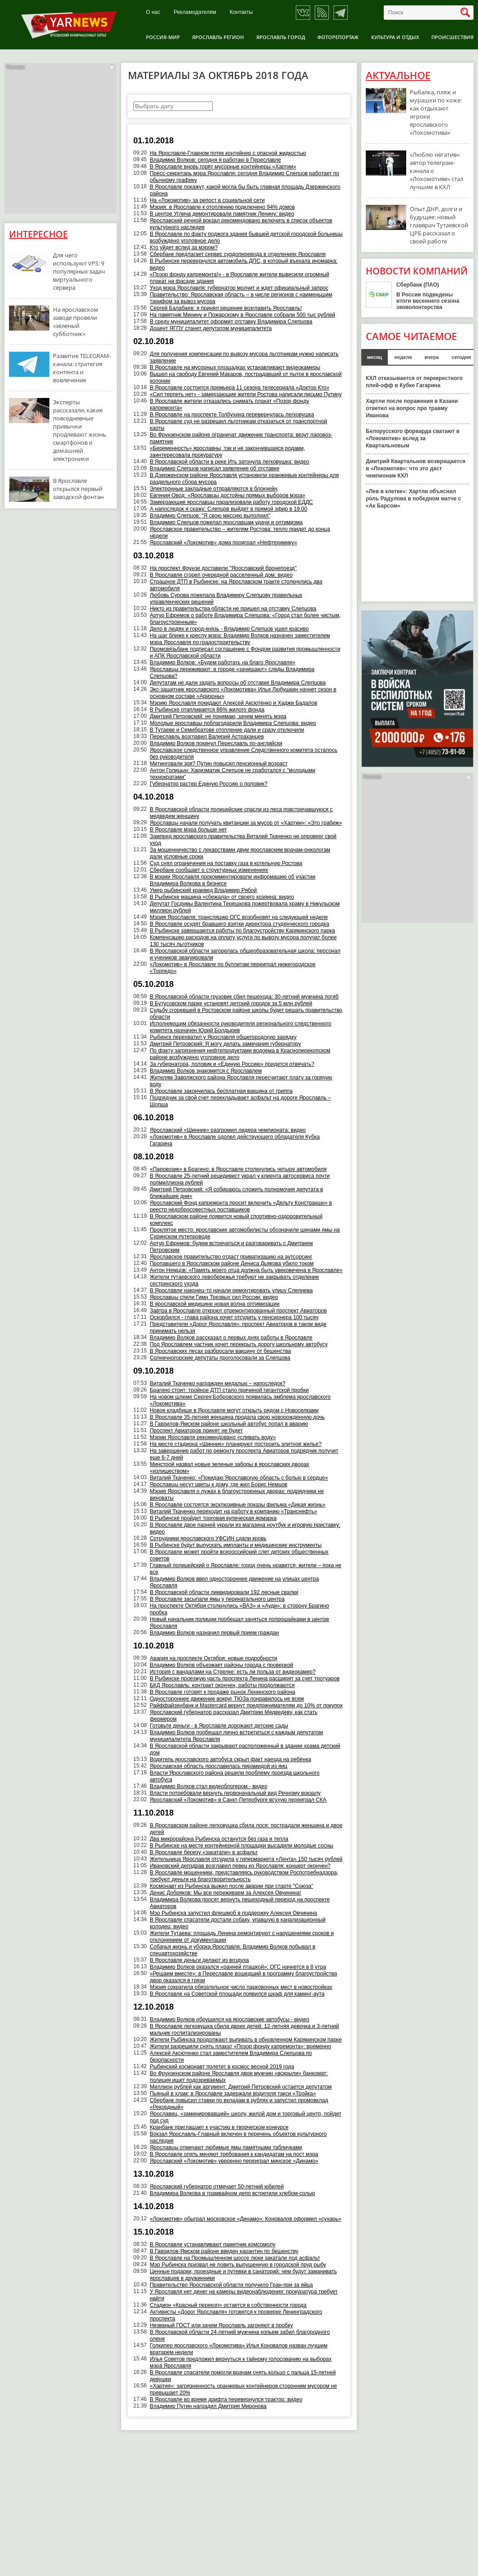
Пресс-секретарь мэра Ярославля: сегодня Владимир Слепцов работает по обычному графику (244, 176)
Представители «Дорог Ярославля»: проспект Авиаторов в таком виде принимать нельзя (238, 1327)
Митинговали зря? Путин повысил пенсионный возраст (219, 763)
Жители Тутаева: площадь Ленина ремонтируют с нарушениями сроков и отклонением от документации (242, 1936)
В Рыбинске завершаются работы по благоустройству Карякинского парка (242, 931)
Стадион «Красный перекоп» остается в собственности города (228, 2305)
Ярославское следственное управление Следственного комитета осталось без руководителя (244, 753)
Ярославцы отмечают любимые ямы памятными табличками (226, 2147)
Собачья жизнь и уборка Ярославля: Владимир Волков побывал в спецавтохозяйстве (233, 1950)
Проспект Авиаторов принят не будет (196, 1430)
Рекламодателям (195, 12)
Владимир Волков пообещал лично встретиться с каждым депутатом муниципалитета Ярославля (236, 1735)
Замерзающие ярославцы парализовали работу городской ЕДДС (231, 502)
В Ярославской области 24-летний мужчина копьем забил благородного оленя (240, 2335)
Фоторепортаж (338, 37)
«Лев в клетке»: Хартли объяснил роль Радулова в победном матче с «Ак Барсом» (413, 498)
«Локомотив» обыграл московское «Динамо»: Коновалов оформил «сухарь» (246, 2219)
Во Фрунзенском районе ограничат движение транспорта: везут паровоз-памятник (241, 438)
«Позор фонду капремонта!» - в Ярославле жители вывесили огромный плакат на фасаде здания (239, 277)
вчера (432, 357)
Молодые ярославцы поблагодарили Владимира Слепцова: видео (233, 723)
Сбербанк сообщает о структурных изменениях (209, 870)
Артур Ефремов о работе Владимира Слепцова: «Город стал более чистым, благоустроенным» (245, 618)
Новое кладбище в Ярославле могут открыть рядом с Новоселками (234, 1410)
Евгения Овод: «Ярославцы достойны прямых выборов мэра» (227, 495)
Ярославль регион (218, 37)
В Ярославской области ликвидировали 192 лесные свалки (224, 1592)
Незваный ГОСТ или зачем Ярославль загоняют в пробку (221, 2325)
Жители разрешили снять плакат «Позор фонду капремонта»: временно (240, 2046)
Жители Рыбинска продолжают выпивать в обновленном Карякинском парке (246, 2040)
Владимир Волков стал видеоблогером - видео (209, 1786)
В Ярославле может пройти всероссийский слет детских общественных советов (239, 1555)
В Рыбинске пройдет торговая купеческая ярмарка (213, 1518)
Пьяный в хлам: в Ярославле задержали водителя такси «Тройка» (233, 2093)
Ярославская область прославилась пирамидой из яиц (218, 1766)
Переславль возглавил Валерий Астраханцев (207, 736)
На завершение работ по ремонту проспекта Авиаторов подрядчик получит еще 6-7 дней (244, 1454)
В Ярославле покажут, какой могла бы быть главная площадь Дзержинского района (245, 190)
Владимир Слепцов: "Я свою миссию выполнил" (210, 516)
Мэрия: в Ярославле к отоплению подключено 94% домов (222, 207)
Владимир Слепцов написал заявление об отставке (215, 468)
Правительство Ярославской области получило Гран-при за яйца (231, 2285)
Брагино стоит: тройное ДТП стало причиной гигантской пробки (229, 1390)
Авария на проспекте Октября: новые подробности (213, 1658)
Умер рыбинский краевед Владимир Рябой (203, 890)
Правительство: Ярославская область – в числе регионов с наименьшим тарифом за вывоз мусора (241, 298)
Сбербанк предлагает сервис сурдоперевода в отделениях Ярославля (238, 254)
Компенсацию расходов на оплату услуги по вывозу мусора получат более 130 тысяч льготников (243, 940)
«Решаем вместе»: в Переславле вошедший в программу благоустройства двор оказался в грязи (243, 1977)
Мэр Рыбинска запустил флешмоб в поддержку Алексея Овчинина (233, 1913)
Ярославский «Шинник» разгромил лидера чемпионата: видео (228, 1130)
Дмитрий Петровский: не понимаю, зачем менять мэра (218, 716)
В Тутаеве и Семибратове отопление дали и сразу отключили (227, 730)
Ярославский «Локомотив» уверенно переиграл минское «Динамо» (234, 2161)
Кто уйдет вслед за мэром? (184, 247)
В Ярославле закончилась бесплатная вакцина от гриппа (221, 1091)
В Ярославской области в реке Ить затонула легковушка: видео (229, 462)
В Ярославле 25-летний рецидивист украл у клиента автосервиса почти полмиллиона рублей (240, 1179)
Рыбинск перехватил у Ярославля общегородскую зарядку (223, 1037)
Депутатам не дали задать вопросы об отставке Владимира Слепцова (238, 683)
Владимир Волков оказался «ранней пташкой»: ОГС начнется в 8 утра (238, 1967)
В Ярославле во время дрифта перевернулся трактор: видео (226, 2399)
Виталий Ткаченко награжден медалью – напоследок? (217, 1383)
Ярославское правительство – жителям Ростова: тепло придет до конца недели (240, 532)
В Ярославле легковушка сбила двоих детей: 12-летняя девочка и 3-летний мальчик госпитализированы (244, 2029)
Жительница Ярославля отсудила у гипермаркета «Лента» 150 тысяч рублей (246, 1859)
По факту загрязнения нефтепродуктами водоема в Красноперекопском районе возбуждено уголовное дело (240, 1053)
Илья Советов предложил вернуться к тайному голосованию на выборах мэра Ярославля (241, 2362)
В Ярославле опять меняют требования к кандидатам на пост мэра (234, 2154)
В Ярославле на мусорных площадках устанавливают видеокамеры (235, 367)
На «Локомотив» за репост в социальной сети (207, 200)
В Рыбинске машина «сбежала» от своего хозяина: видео (222, 897)
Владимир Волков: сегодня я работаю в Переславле (215, 160)
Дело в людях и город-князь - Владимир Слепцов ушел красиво (229, 629)
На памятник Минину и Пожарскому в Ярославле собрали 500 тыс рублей (242, 315)
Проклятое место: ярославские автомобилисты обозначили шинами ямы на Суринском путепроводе (245, 1233)
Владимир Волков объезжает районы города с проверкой (222, 1665)
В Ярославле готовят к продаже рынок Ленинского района (222, 1692)
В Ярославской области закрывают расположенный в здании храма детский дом (245, 1749)
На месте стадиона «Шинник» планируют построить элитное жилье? (236, 1444)
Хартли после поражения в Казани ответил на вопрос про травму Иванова (412, 408)
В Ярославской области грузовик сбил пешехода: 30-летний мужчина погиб (244, 997)
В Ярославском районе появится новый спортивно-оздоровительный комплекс (236, 1219)
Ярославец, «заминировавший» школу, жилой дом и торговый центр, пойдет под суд (246, 2117)
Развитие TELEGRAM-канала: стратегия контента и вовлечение (82, 368)
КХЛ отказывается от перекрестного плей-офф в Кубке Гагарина (414, 382)
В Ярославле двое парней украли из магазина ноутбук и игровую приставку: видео (245, 1528)
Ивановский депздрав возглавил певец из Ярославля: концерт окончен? (240, 1866)
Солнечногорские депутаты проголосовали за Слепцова (220, 1358)
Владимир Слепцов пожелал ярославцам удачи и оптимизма (226, 522)
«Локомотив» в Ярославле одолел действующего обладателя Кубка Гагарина (235, 1140)
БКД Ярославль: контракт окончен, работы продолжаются (222, 1685)
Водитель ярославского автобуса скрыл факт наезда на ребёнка (230, 1759)
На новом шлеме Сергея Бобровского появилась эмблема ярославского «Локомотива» (240, 1400)
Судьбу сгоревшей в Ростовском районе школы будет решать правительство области (246, 1013)
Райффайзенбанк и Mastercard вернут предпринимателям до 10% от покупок (246, 1705)
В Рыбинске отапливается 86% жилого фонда (207, 710)
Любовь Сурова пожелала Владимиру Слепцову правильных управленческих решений (226, 598)
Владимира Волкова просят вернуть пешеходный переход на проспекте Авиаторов (240, 1902)
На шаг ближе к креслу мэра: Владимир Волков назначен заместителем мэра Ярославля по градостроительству (240, 638)
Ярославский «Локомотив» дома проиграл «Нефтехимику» (223, 542)
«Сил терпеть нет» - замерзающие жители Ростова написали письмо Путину (246, 394)
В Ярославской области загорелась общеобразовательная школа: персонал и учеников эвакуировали (245, 954)
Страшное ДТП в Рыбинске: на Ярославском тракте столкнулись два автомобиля (236, 585)
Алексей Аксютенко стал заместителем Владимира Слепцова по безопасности (231, 2056)
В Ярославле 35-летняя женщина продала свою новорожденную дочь (237, 1417)
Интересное (38, 234)
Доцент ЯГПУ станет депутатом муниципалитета (211, 328)
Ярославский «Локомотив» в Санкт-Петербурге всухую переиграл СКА (238, 1800)
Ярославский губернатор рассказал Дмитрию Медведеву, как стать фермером (234, 1715)
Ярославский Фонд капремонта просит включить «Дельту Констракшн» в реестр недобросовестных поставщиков (241, 1206)
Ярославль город (280, 37)
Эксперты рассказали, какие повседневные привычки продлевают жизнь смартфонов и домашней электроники (79, 430)
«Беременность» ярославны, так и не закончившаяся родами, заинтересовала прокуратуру (227, 451)
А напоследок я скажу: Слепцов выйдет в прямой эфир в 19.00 (228, 509)
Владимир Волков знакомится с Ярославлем (206, 1071)
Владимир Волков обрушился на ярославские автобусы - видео (229, 2019)
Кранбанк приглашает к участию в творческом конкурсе (219, 2127)
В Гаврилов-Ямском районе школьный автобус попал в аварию (229, 1424)
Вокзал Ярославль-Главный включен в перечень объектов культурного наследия (238, 2137)
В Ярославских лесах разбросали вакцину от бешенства (220, 1351)
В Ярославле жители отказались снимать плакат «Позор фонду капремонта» (229, 404)
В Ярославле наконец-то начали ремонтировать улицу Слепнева (231, 1290)
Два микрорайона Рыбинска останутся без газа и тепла (219, 1839)
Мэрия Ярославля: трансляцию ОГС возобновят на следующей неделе (239, 917)
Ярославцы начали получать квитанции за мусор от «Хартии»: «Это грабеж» (246, 823)
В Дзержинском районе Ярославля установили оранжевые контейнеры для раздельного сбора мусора (244, 478)
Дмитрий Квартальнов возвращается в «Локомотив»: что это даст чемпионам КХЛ (415, 468)
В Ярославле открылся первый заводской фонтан (78, 489)
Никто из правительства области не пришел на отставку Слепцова (233, 608)
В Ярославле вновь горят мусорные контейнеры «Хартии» (223, 166)
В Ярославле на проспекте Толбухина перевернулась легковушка (232, 414)
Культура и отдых (395, 37)
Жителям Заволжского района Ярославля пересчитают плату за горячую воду (241, 1080)
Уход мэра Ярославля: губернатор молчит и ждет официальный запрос (239, 288)
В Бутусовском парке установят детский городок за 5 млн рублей (231, 1003)
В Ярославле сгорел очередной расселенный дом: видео (221, 575)
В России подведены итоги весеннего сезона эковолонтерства (427, 301)
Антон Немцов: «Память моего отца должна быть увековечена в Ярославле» (246, 1270)
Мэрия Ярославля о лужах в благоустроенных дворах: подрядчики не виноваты (237, 1494)
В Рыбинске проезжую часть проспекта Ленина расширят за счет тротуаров (245, 1678)
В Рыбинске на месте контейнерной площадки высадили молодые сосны (241, 1846)
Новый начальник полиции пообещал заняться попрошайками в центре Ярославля (239, 1622)
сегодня (461, 357)
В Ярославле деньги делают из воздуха (199, 1960)
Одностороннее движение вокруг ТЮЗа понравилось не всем (227, 1699)
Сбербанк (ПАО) (417, 285)
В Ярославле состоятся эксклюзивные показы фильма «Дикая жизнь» (238, 1505)
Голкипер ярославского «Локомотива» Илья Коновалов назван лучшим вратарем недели (239, 2348)
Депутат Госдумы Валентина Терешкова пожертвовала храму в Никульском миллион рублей (245, 907)
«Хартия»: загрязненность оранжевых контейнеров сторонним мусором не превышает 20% (243, 2389)
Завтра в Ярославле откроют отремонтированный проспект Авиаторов (238, 1311)
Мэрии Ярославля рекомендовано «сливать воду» (213, 1437)
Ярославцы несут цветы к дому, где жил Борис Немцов (219, 1484)
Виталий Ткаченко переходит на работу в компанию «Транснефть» (233, 1511)
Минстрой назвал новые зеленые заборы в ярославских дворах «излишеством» (229, 1467)
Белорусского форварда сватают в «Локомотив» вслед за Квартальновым (413, 438)
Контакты (241, 12)
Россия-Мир (163, 37)
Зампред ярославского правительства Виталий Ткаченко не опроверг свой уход (243, 839)
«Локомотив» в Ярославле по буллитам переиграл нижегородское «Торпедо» (233, 967)
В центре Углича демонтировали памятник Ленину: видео (222, 214)
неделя (403, 357)
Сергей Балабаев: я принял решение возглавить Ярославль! (226, 308)
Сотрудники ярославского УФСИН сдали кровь (208, 1538)
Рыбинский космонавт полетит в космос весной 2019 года (222, 2066)
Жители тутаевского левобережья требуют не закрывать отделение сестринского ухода (234, 1280)
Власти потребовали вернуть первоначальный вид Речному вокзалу (235, 1793)
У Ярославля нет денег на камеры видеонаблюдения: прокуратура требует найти (244, 2295)
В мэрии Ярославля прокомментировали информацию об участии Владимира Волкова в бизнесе (233, 880)
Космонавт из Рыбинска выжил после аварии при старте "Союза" (231, 1886)
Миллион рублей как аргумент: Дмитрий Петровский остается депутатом (241, 2087)
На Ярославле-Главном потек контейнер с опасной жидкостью (228, 153)
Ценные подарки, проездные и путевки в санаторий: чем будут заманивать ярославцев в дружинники (243, 2274)
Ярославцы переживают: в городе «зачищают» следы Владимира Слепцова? (232, 672)
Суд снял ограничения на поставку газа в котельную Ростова (226, 863)
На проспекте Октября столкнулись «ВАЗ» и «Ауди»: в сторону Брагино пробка (239, 1609)
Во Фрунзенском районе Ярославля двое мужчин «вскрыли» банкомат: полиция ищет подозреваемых (239, 2076)
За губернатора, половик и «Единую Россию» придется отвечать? (232, 1064)
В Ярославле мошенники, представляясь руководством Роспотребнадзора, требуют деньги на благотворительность (244, 1875)
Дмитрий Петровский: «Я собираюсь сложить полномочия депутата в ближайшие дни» (236, 1192)
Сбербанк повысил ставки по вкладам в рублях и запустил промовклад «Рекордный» (239, 2103)
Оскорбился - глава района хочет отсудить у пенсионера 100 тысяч (234, 1317)
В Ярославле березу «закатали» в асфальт (204, 1852)
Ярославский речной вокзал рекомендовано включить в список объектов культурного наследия (241, 223)
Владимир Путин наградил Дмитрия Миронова (208, 2406)
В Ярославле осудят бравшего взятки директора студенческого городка (239, 924)
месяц (374, 357)
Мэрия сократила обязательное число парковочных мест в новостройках (241, 1987)
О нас (153, 12)
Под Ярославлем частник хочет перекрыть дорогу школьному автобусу (239, 1344)
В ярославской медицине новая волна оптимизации (215, 1304)
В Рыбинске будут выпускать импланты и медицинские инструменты (236, 1545)
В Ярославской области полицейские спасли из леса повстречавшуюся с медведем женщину (241, 812)
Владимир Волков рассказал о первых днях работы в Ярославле (231, 1337)
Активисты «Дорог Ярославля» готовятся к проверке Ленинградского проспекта (236, 2315)
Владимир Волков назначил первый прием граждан (214, 1633)
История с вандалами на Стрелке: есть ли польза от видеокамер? (233, 1672)
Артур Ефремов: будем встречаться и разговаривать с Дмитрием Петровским (231, 1246)
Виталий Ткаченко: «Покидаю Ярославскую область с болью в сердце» (239, 1478)
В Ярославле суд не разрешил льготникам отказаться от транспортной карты (238, 424)
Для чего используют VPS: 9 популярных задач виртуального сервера (79, 271)
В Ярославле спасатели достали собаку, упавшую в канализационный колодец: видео (238, 1923)
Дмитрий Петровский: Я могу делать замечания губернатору (225, 1044)
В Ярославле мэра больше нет (188, 829)
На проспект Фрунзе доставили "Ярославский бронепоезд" (223, 568)
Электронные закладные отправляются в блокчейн (213, 489)
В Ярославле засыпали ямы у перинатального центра (217, 1599)
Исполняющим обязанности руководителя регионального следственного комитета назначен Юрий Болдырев (240, 1027)
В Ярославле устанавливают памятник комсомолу (213, 2244)
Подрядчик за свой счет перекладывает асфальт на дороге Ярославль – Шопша (240, 1101)
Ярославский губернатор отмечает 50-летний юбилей (217, 2186)
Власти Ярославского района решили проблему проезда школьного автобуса (235, 1776)
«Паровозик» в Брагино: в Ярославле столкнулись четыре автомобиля (238, 1169)
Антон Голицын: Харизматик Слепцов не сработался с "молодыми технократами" (233, 773)
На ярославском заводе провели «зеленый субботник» (75, 321)
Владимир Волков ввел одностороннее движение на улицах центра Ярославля (234, 1582)
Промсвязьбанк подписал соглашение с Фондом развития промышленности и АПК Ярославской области (245, 652)
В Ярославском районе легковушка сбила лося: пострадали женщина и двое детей (246, 1828)
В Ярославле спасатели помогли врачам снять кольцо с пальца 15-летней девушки (243, 2375)
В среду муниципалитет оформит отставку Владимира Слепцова (231, 321)
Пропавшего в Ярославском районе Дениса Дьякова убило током (232, 1263)
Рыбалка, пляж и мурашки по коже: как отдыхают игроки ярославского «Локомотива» (436, 112)
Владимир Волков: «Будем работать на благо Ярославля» (222, 662)
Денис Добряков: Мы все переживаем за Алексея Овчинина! (225, 1893)
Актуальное (398, 75)
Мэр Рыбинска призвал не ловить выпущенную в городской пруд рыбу (238, 2265)
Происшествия (452, 37)
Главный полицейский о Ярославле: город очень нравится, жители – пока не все (246, 1568)
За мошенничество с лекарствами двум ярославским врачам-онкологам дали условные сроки (240, 853)
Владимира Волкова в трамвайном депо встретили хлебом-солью (232, 2193)
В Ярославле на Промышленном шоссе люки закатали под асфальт (235, 2258)
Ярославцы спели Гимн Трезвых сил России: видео (214, 1297)
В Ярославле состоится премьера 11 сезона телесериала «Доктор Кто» (239, 387)
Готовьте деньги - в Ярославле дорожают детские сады (219, 1726)
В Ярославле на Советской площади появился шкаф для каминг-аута (237, 1994)
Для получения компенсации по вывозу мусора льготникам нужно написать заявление (244, 357)
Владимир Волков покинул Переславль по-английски (216, 743)
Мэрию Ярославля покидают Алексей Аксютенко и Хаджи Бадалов (233, 703)
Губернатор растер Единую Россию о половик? (209, 784)
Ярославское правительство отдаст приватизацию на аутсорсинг (231, 1257)
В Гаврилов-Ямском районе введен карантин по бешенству (224, 2251)
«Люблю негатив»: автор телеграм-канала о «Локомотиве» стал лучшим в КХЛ (436, 170)
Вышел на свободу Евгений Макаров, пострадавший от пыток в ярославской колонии (246, 377)
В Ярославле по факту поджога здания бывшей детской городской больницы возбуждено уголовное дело (246, 237)
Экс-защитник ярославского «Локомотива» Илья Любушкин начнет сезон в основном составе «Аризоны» (243, 692)
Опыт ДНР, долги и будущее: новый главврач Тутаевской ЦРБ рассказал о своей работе (439, 225)
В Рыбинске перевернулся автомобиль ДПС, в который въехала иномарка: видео (244, 264)
